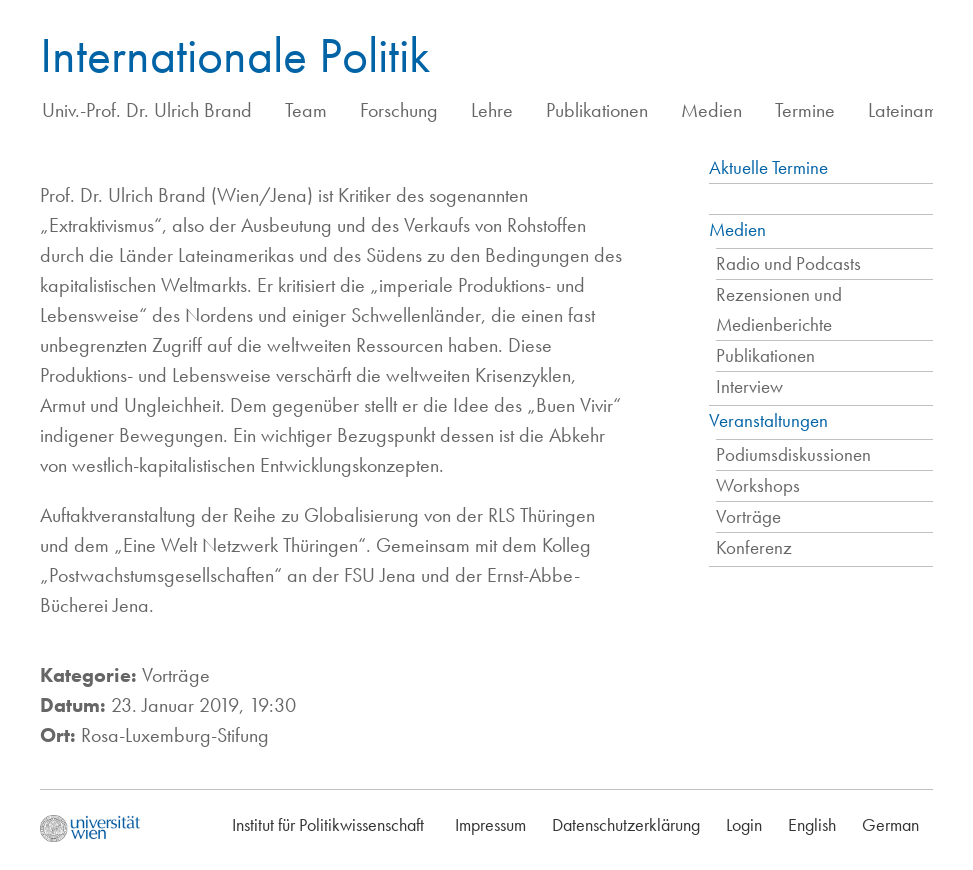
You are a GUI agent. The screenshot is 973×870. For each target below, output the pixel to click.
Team (306, 110)
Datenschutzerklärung (626, 824)
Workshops (758, 485)
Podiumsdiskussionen (793, 454)
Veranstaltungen (768, 420)
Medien (711, 110)
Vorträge (748, 516)
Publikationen (597, 110)
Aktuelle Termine (768, 167)
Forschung (399, 110)
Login (744, 824)
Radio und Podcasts (788, 263)
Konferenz (754, 547)
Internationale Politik (235, 55)
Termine (805, 110)
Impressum (490, 824)
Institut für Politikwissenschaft (328, 824)
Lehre (492, 110)
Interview (749, 386)
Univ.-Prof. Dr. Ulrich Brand (147, 110)
